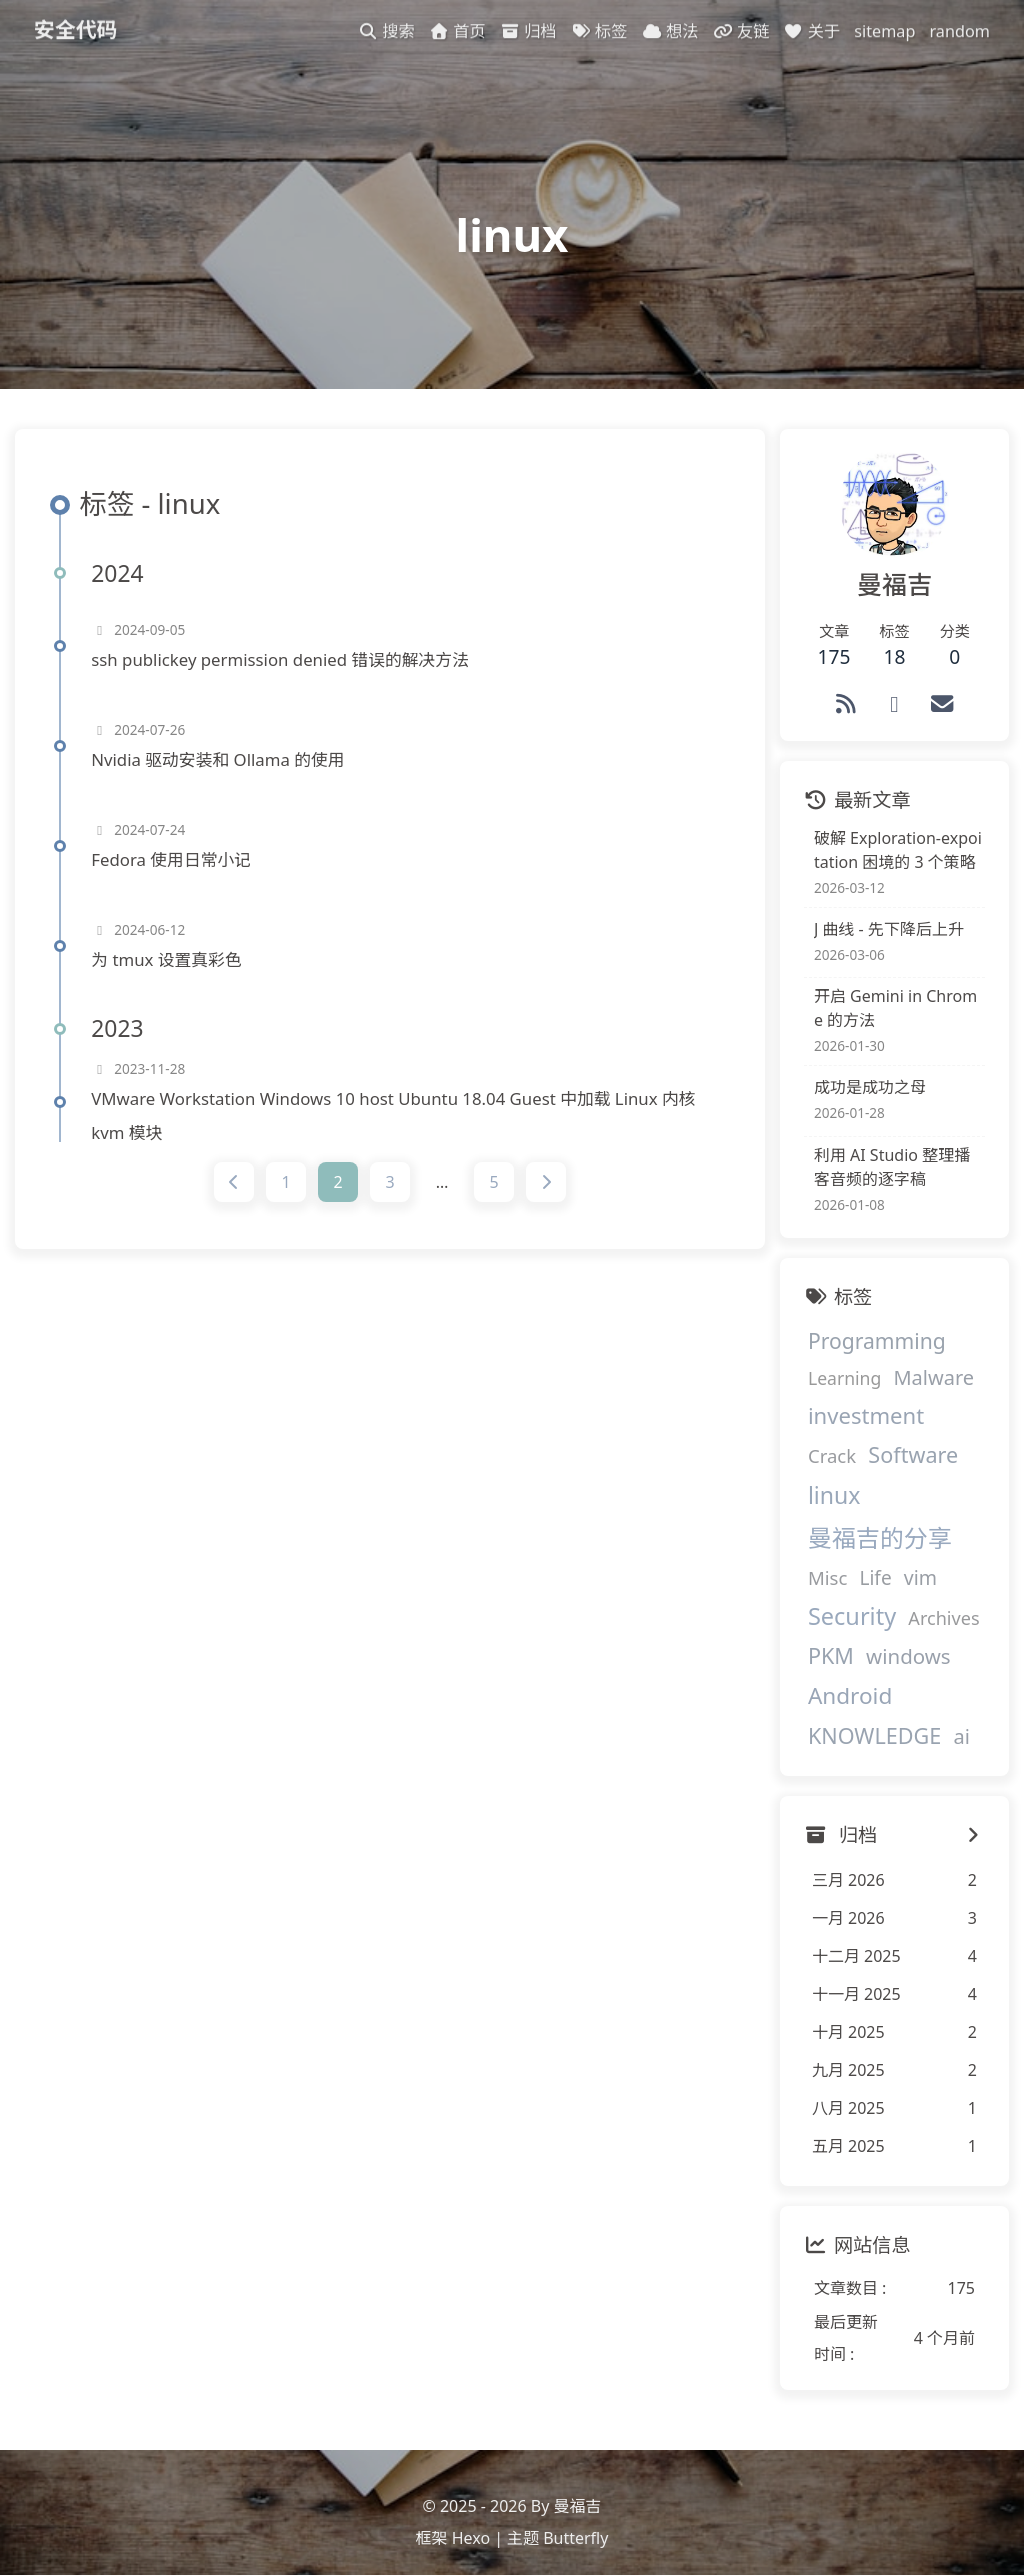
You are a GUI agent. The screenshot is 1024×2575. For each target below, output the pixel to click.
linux (922, 1468)
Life (861, 1551)
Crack (946, 1428)
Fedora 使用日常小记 (177, 874)
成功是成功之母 (856, 1099)
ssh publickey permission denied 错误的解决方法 (286, 674)
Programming (863, 1352)
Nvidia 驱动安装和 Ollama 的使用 (223, 774)
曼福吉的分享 (866, 1511)
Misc (813, 1550)
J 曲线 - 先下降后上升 (875, 941)
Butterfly (575, 2520)
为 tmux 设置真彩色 (172, 974)
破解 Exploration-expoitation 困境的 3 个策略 (891, 862)
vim (905, 1550)
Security (838, 1589)
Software (839, 1468)
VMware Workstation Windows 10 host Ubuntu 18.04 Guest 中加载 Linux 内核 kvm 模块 (399, 1130)
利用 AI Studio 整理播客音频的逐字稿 (886, 1179)
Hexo (471, 2520)
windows (894, 1629)
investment (852, 1427)
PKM (817, 1628)
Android (836, 1668)
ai (947, 1709)
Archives (929, 1591)
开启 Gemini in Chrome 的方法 (886, 1020)
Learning (830, 1390)
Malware (919, 1389)
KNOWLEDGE (860, 1708)
